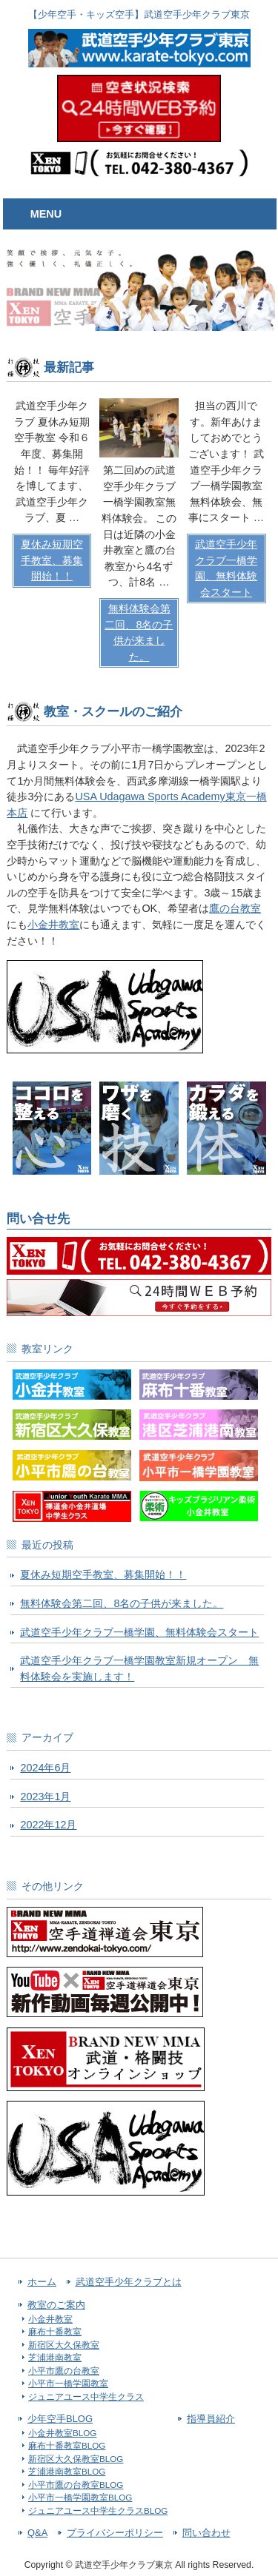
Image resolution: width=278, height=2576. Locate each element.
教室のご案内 (56, 2304)
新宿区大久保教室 (63, 2344)
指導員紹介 (211, 2418)
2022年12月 (48, 1825)
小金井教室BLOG (62, 2433)
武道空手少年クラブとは (129, 2281)
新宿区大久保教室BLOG (75, 2458)
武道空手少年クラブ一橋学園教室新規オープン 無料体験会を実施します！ (139, 1668)
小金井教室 (53, 924)
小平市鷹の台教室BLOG (75, 2484)
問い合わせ (206, 2532)
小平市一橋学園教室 (68, 2383)
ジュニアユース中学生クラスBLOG (98, 2510)
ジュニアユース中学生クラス (86, 2396)
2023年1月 (45, 1796)
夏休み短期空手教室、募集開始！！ (103, 1574)
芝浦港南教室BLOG (66, 2471)
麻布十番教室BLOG (66, 2445)
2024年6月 (45, 1768)
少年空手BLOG (60, 2418)
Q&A (37, 2532)
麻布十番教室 (55, 2331)
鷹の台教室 (235, 908)
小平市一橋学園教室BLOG (80, 2497)
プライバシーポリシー (115, 2532)
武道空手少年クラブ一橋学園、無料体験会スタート (139, 1632)
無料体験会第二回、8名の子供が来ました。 (121, 1603)
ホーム (41, 2281)
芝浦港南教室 (55, 2357)
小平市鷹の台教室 (63, 2370)
